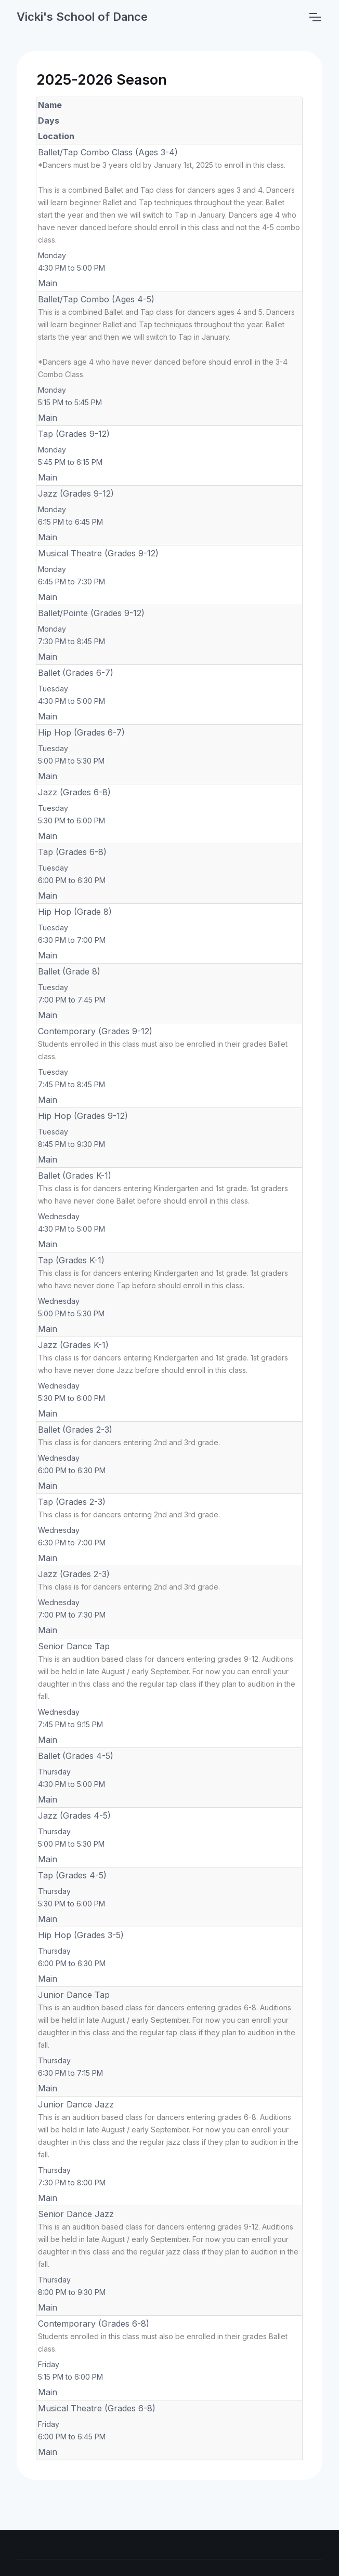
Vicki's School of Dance (82, 16)
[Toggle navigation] (314, 17)
